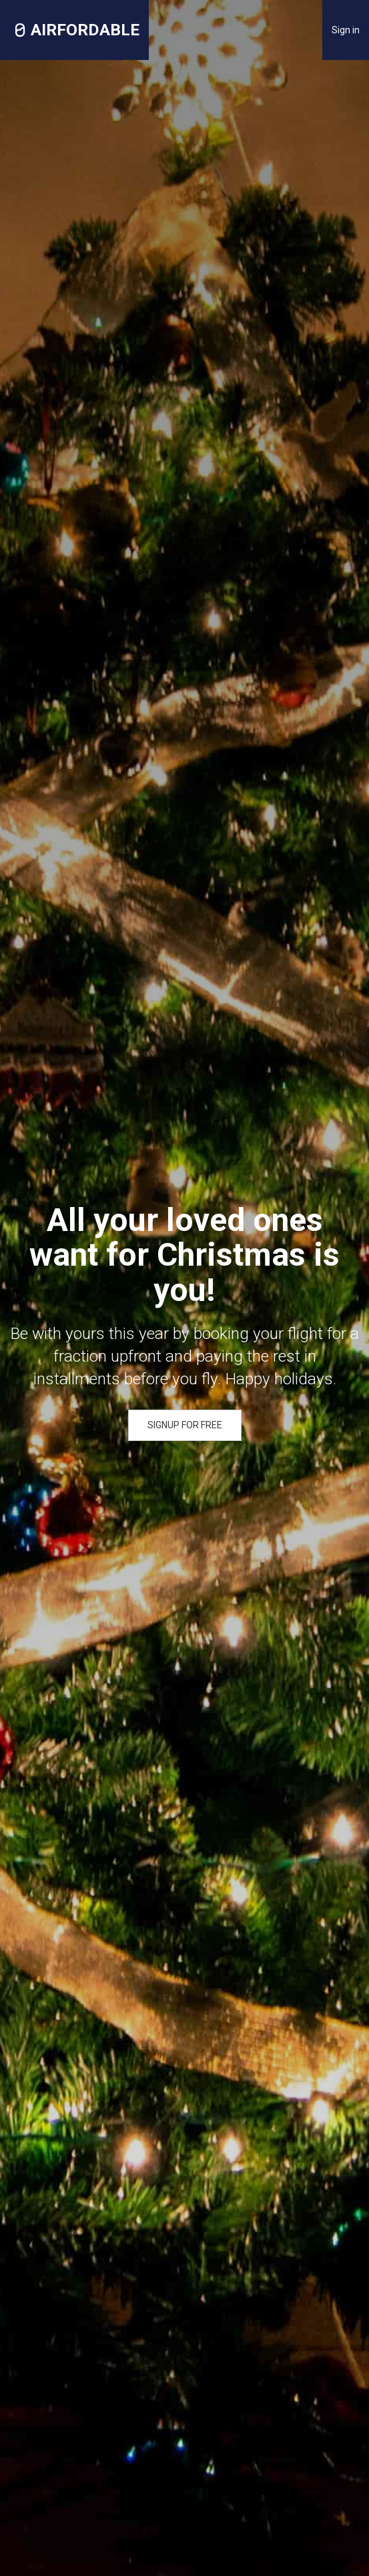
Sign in (346, 30)
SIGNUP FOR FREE (184, 1425)
